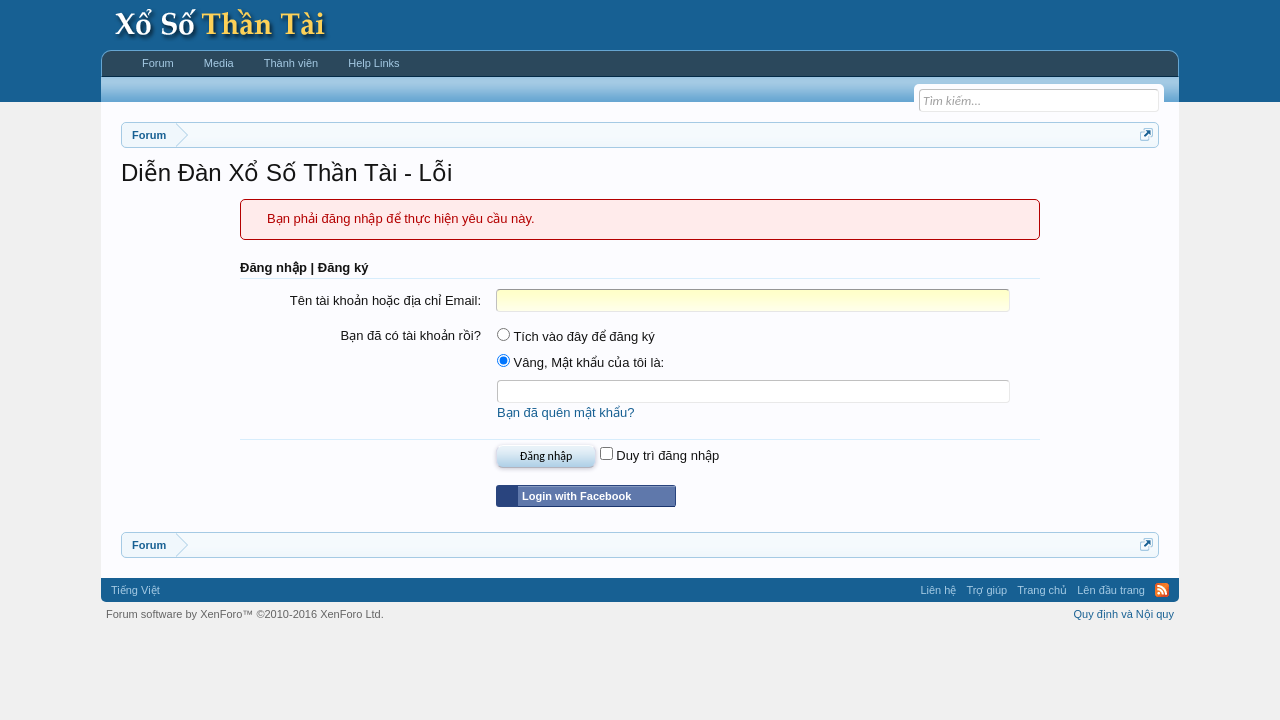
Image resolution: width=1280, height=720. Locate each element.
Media (219, 63)
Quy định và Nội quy (1124, 614)
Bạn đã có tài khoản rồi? (410, 335)
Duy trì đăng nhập (660, 455)
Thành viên (291, 63)
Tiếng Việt (135, 590)
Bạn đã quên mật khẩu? (565, 412)
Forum (158, 63)
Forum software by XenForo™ (245, 614)
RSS (1162, 590)
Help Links (373, 63)
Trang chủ (1042, 590)
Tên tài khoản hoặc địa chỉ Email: (385, 300)
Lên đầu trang (1111, 590)
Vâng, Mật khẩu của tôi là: (580, 362)
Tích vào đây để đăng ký (576, 336)
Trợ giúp (986, 590)
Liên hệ (938, 590)
